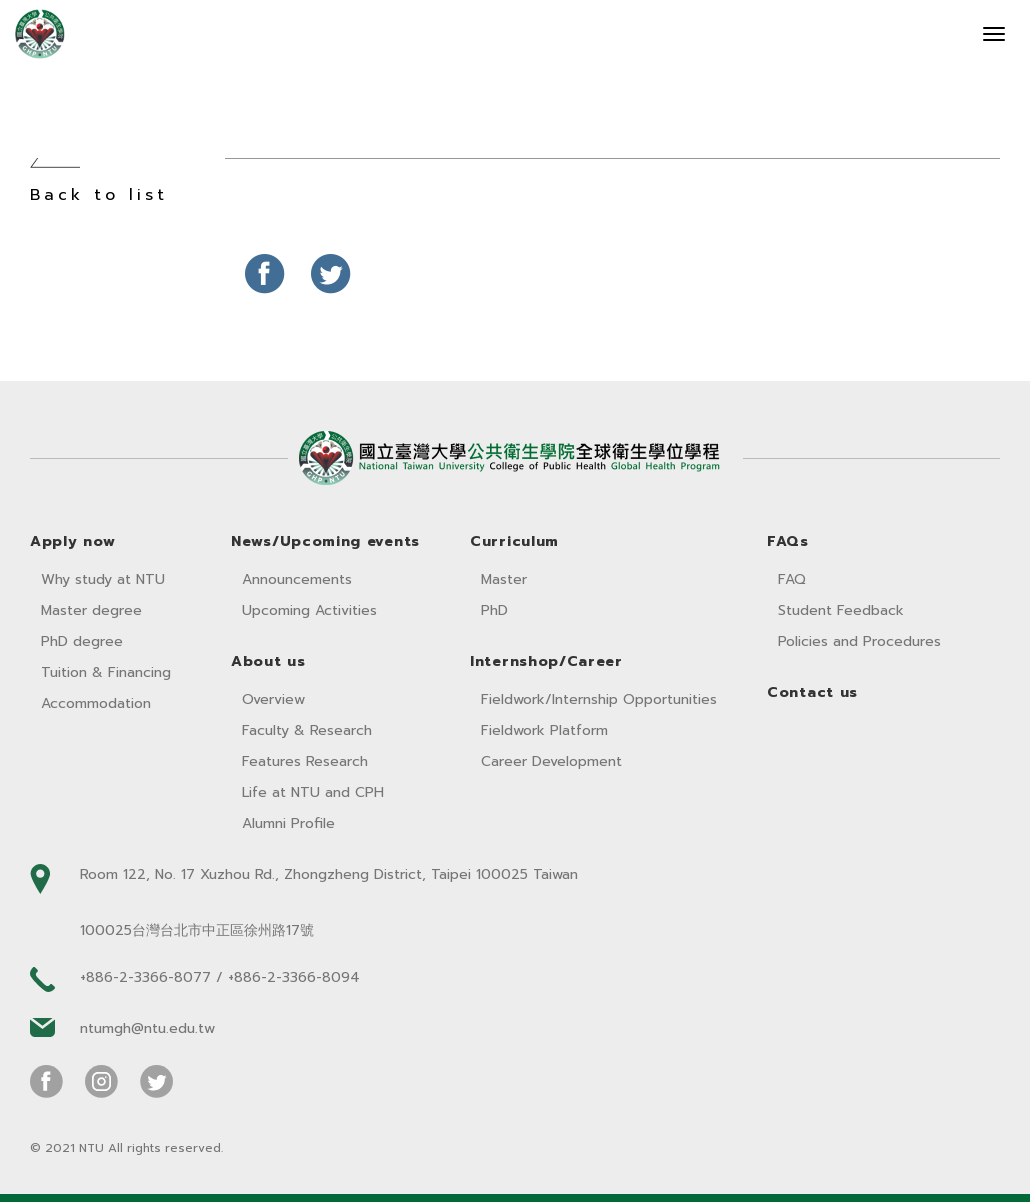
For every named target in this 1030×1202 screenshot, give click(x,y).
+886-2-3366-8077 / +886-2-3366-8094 (220, 977)
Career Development (551, 761)
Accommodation (96, 703)
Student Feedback (841, 610)
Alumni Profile (288, 823)
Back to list (99, 195)
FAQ (792, 579)
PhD (494, 610)
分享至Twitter (331, 274)
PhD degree (82, 641)
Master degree (91, 610)
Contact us (812, 692)
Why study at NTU (103, 579)
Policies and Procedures (859, 641)
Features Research (305, 761)
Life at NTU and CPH (313, 792)
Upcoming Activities (309, 610)
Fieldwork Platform (544, 730)
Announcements (297, 579)
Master (504, 579)
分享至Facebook (265, 274)
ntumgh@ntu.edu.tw (147, 1028)
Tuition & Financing (106, 672)
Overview (273, 699)
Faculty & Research (307, 730)
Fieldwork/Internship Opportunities (599, 699)
